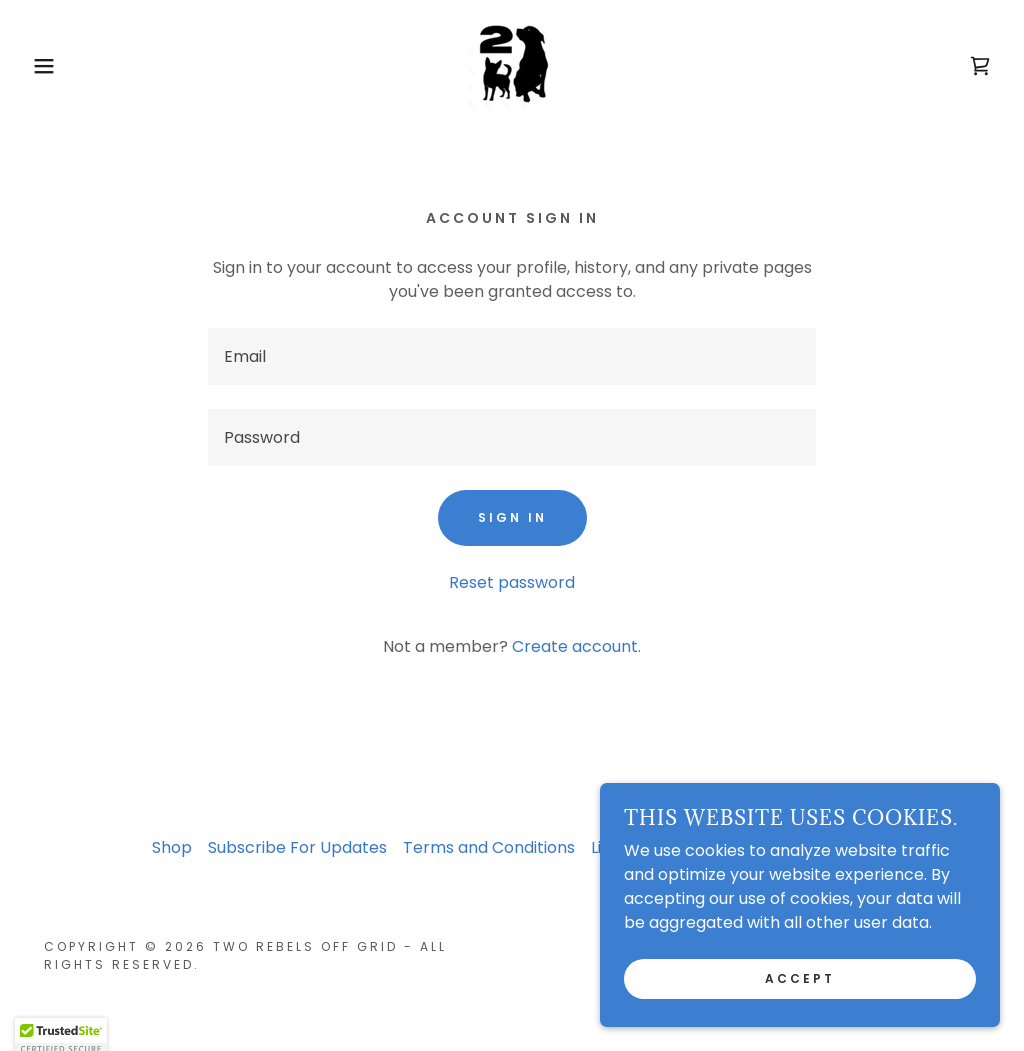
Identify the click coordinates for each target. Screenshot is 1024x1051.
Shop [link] (172, 847)
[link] (512, 64)
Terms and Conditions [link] (489, 847)
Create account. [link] (576, 646)
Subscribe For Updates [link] (297, 847)
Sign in (512, 517)
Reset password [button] (512, 582)
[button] (51, 66)
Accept (800, 978)
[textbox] (512, 356)
